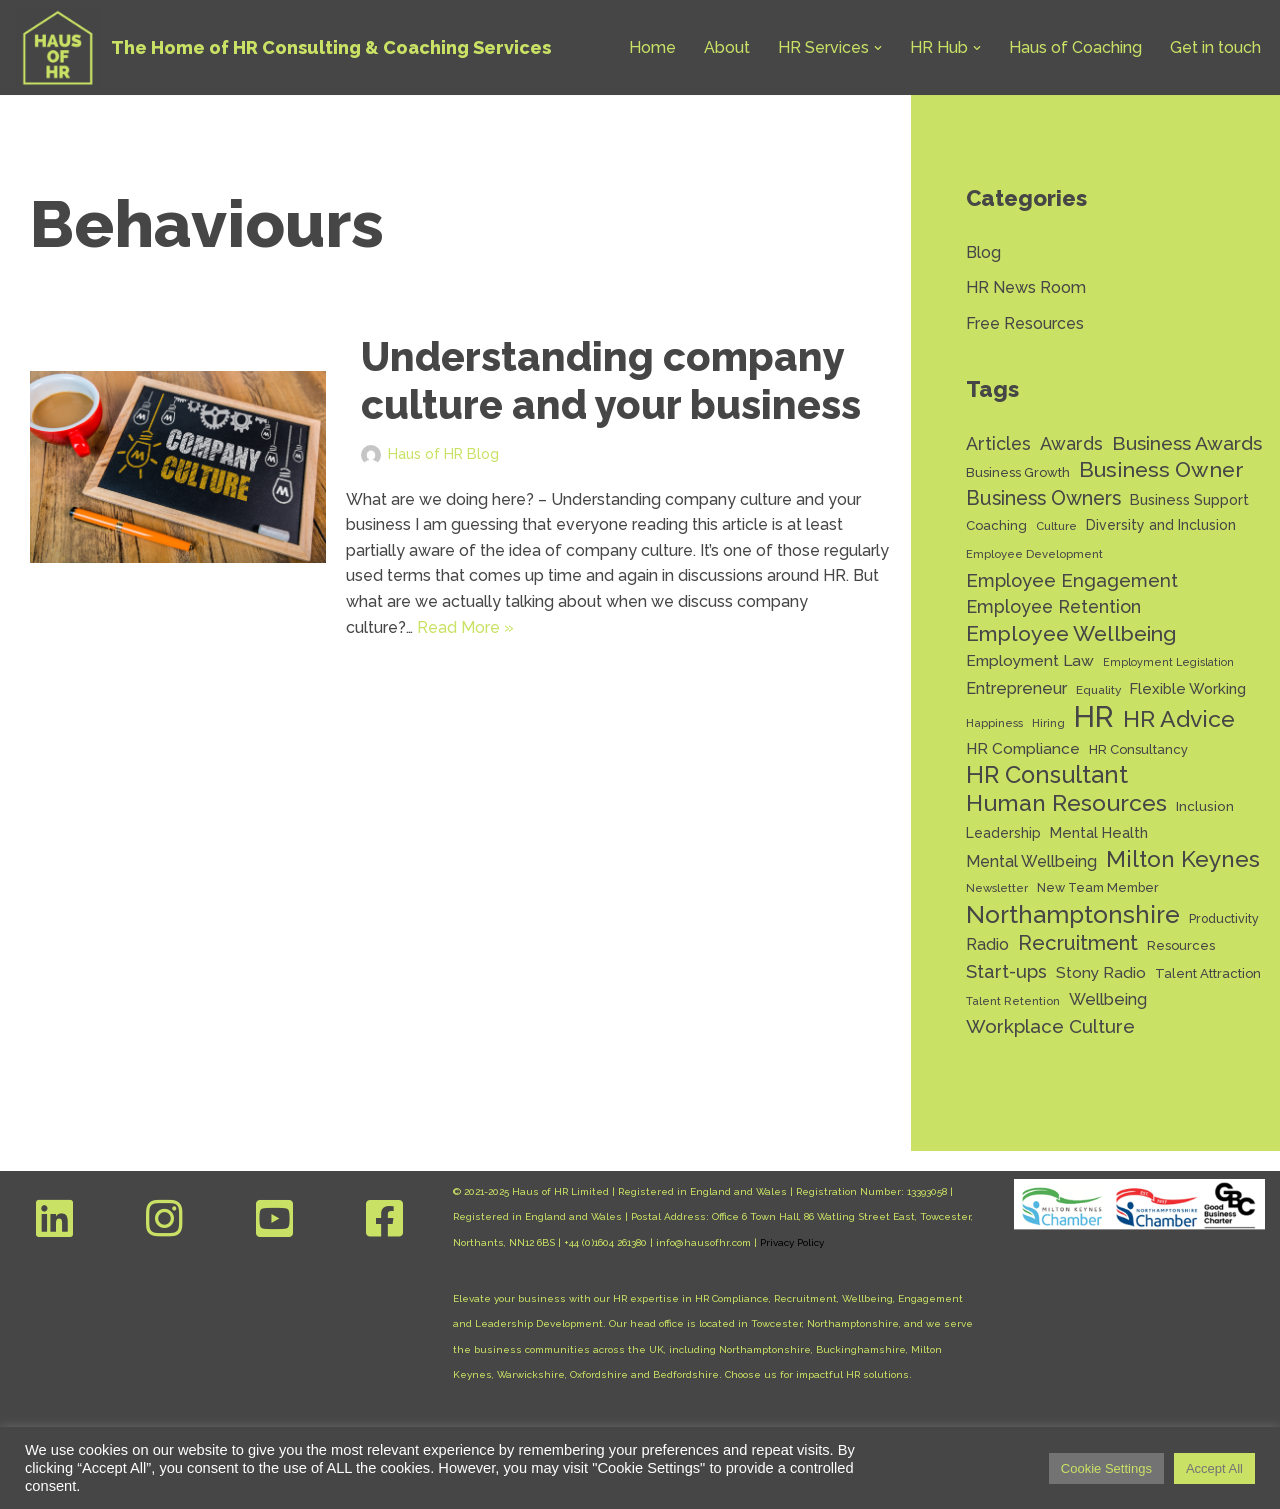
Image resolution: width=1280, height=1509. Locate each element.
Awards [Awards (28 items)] (1071, 443)
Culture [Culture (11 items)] (1056, 526)
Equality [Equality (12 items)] (1098, 690)
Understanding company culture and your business (611, 380)
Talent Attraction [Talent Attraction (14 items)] (1208, 973)
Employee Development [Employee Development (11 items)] (1034, 554)
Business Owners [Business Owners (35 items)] (1043, 498)
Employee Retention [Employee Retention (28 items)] (1053, 606)
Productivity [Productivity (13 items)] (1224, 918)
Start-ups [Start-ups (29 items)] (1006, 971)
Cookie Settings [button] (1106, 1468)
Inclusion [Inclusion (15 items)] (1205, 806)
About (727, 47)
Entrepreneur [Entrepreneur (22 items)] (1016, 688)
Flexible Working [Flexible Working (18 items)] (1188, 688)
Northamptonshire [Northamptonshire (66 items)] (1073, 915)
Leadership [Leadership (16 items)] (1003, 833)
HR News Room (1026, 287)
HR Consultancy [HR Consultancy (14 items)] (1138, 749)
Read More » (465, 627)
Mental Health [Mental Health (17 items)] (1099, 832)
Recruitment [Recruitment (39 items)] (1078, 943)
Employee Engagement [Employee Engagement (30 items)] (1072, 580)
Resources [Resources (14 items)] (1181, 945)
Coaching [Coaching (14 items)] (996, 525)
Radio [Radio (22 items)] (987, 944)
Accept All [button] (1214, 1468)
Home (652, 47)
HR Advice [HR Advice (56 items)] (1179, 719)
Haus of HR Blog (443, 453)
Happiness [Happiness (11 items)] (994, 723)
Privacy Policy (792, 1242)
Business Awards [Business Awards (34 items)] (1187, 443)
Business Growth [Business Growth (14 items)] (1018, 472)
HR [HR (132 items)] (1094, 717)
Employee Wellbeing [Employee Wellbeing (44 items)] (1071, 633)
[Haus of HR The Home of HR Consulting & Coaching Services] (283, 47)
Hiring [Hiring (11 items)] (1048, 723)
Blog (983, 252)
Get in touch (1215, 47)
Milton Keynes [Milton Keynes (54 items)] (1183, 859)
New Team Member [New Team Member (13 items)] (1098, 887)
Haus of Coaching (1075, 47)
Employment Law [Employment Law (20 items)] (1030, 660)
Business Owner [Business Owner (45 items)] (1161, 469)
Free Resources (1025, 323)
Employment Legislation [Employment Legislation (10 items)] (1168, 662)
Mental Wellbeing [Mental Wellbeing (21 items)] (1031, 861)
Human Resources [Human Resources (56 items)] (1066, 803)
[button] (878, 48)
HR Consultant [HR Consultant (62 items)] (1047, 776)
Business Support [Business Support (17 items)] (1189, 499)
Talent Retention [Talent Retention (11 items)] (1013, 1001)
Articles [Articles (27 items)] (998, 443)
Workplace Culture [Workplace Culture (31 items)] (1050, 1026)
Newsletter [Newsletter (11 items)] (997, 888)
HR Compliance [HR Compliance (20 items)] (1023, 748)
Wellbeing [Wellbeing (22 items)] (1108, 999)
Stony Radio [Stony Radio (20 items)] (1101, 972)
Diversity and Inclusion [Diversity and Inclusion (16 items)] (1161, 525)
